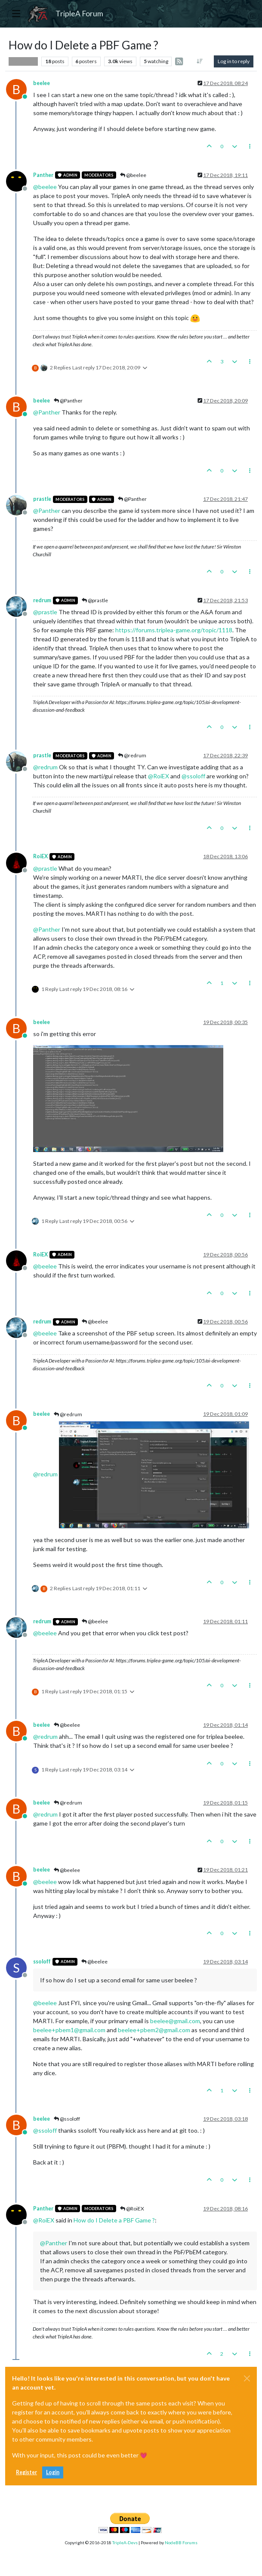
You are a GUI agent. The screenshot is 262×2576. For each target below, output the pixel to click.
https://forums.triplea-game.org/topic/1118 (173, 630)
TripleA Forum (79, 13)
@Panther (68, 400)
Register (26, 2472)
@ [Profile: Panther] (46, 412)
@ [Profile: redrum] (45, 767)
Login (52, 2472)
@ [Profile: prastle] (45, 612)
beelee (41, 83)
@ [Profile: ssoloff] (193, 776)
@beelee (133, 175)
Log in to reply (234, 61)
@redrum (132, 755)
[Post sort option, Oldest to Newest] (200, 61)
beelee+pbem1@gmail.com (69, 2029)
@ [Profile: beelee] (45, 186)
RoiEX (40, 856)
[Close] (247, 2378)
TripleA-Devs (125, 2542)
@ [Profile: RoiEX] (158, 776)
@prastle (95, 600)
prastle (42, 499)
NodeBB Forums (181, 2542)
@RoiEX (132, 2208)
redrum (42, 600)
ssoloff (42, 1961)
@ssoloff (67, 2119)
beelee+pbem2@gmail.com (154, 2029)
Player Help (23, 61)
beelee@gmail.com (175, 2020)
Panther (43, 175)
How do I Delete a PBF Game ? (114, 2220)
